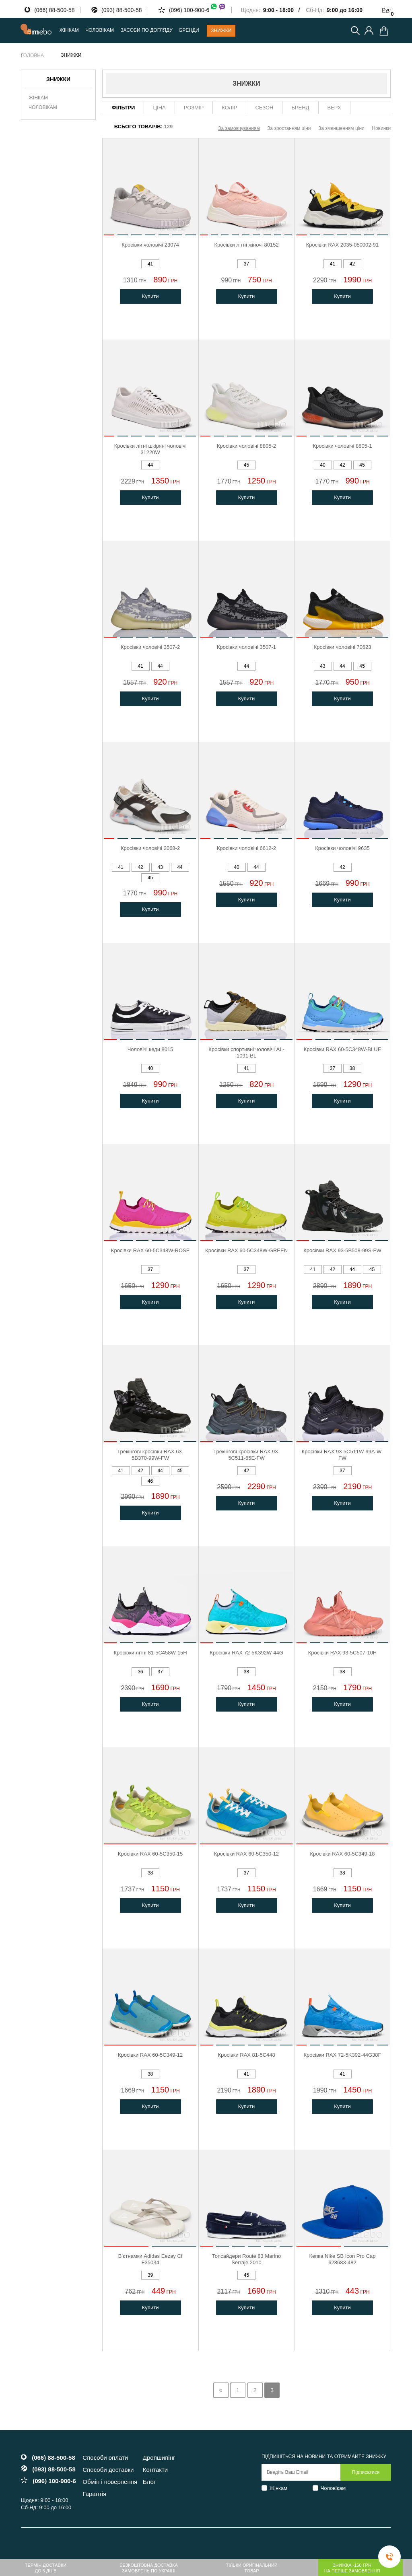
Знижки (221, 30)
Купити (150, 296)
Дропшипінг (159, 2458)
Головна (32, 55)
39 (150, 2275)
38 (352, 1068)
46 (150, 1481)
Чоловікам (43, 107)
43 (322, 666)
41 (150, 264)
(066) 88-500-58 (54, 10)
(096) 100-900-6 (197, 10)
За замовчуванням (239, 128)
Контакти (155, 2470)
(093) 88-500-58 (121, 10)
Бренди (189, 30)
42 (352, 264)
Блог (149, 2482)
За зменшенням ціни (341, 128)
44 (150, 465)
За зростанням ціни (289, 128)
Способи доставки (108, 2470)
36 (140, 1672)
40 (322, 465)
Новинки (381, 128)
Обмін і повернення (109, 2482)
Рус (386, 10)
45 (246, 465)
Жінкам (38, 98)
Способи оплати (105, 2458)
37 (246, 264)
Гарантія (94, 2494)
